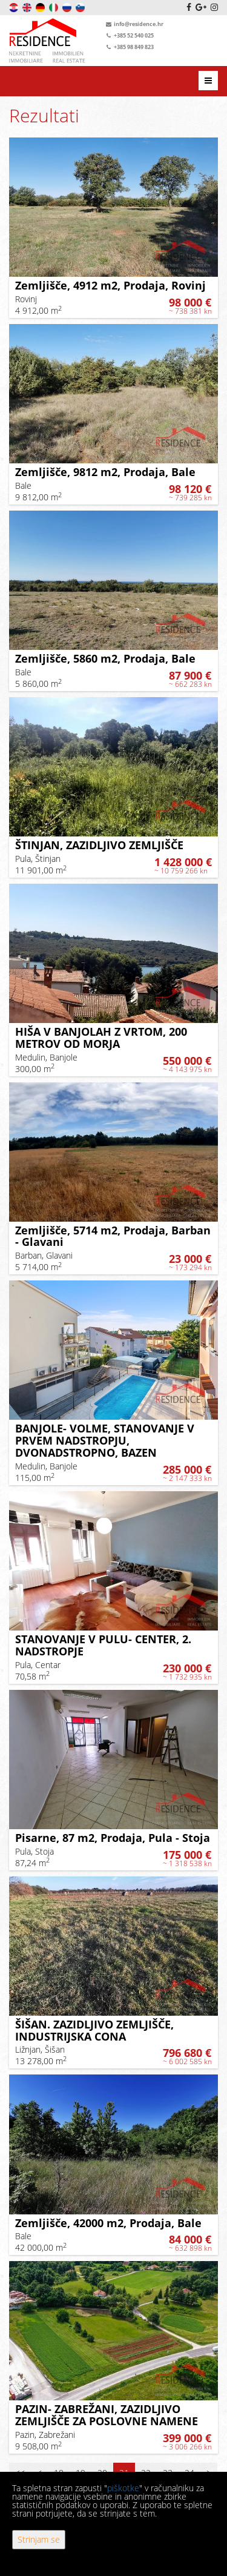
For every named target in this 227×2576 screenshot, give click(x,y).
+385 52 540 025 (129, 35)
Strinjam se (39, 2539)
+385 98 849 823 (129, 47)
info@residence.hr (133, 24)
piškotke (123, 2488)
